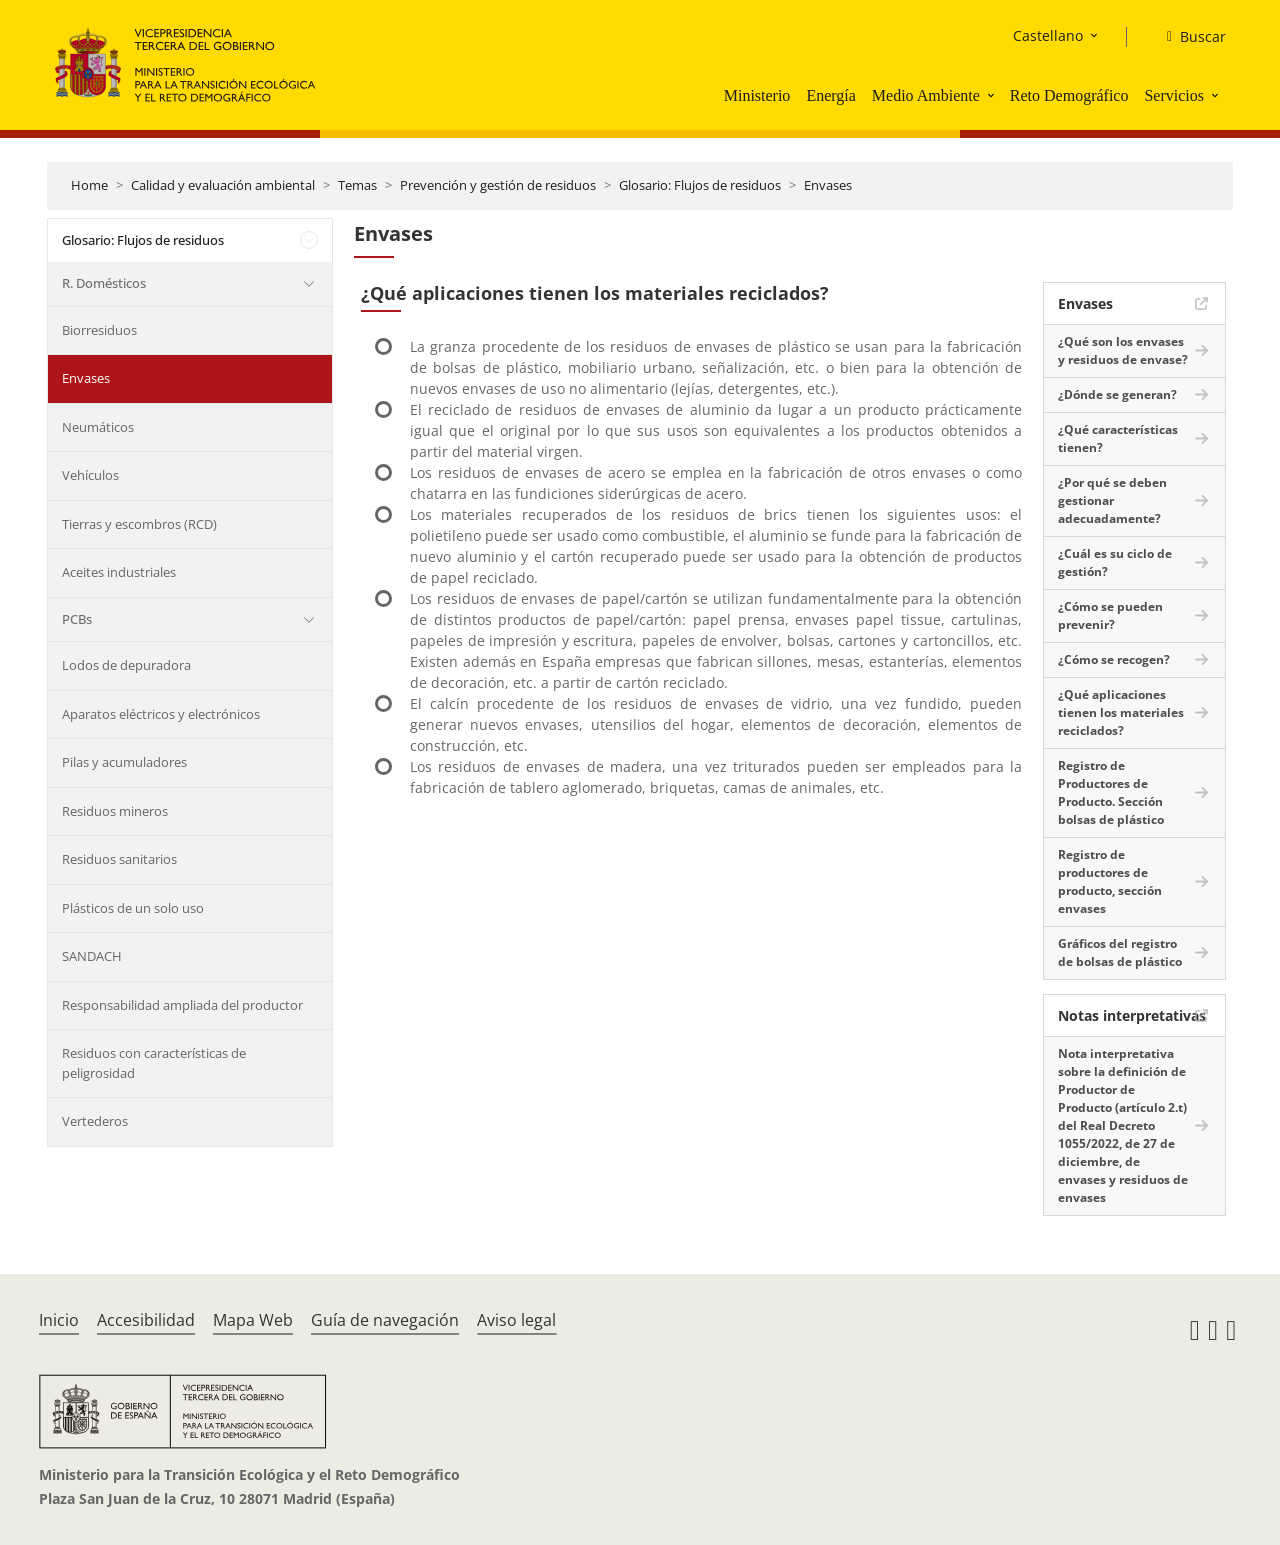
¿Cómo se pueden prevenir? (1110, 615)
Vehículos (90, 475)
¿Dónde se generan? (1117, 394)
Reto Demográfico (1069, 95)
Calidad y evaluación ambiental (223, 185)
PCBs (77, 619)
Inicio (59, 1320)
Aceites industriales (119, 572)
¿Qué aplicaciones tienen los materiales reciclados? (1121, 712)
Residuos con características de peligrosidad (154, 1063)
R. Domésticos (104, 283)
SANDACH (92, 956)
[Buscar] (1188, 37)
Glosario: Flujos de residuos (700, 185)
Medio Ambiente (926, 95)
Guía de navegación (385, 1320)
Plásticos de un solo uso (133, 908)
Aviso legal (516, 1320)
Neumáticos (98, 427)
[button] (993, 95)
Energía (830, 95)
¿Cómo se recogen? (1114, 659)
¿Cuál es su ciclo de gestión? (1115, 562)
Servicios (1174, 95)
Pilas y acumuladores (124, 762)
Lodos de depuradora (126, 665)
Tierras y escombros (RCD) (139, 524)
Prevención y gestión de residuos (498, 185)
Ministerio (757, 95)
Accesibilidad (146, 1320)
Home (89, 185)
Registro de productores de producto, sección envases (1110, 881)
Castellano (1048, 35)
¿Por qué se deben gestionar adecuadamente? (1112, 500)
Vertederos (95, 1121)
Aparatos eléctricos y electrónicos (161, 714)
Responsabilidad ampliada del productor (182, 1005)
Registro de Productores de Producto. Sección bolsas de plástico (1111, 792)
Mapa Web (253, 1320)
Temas (357, 185)
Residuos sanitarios (119, 859)
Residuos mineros (115, 811)
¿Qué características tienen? (1118, 438)
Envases (828, 185)
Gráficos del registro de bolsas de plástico (1120, 952)
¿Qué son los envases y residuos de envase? (1123, 350)
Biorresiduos (99, 330)
